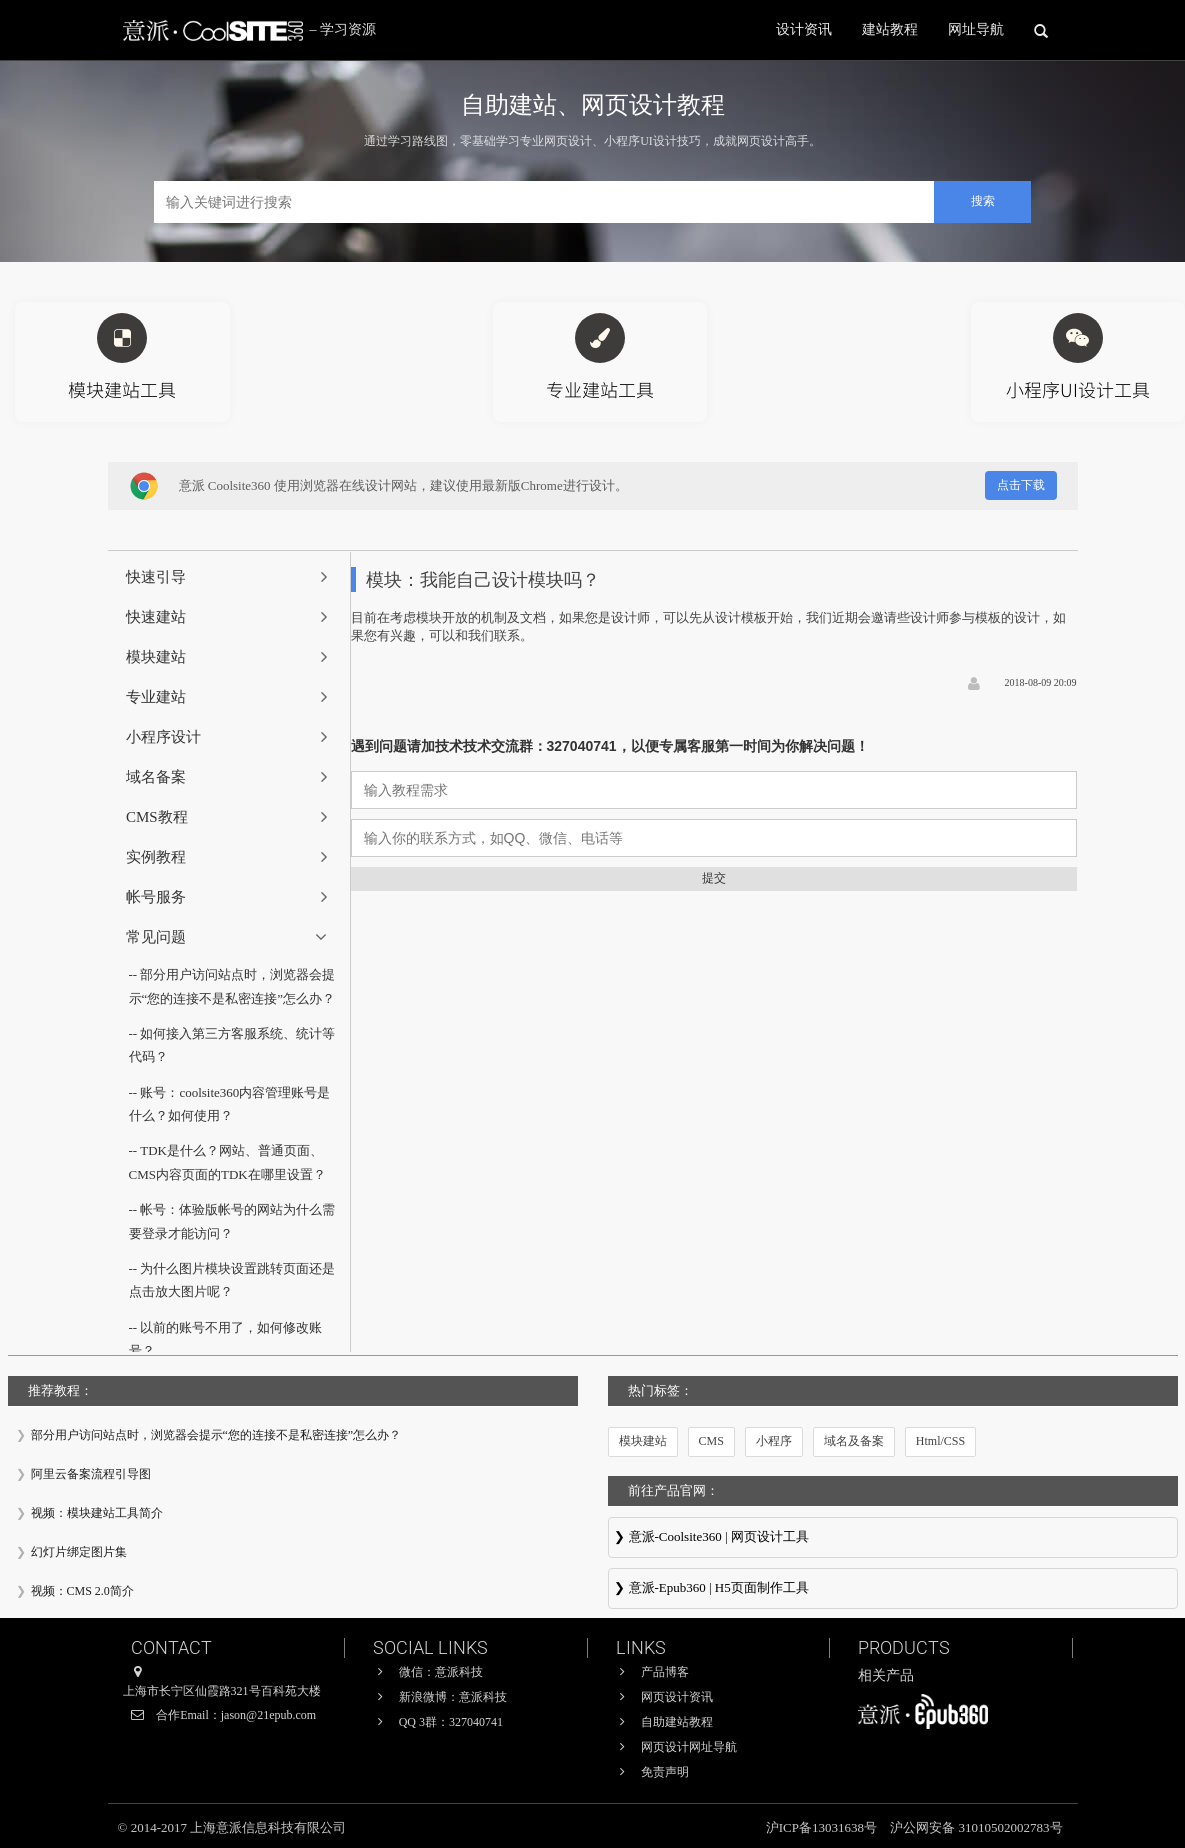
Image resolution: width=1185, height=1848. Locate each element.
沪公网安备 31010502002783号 (976, 1827)
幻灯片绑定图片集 (79, 1552)
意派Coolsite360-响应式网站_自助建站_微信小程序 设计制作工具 (893, 1539)
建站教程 (890, 29)
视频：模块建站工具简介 (97, 1513)
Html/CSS (940, 1441)
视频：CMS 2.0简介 (82, 1591)
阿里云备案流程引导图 (91, 1474)
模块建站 (643, 1441)
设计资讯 (804, 29)
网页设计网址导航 (689, 1747)
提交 (714, 878)
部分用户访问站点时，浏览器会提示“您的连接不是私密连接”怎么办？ (216, 1435)
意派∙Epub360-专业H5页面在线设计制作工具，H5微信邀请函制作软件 (893, 1590)
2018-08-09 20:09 (1041, 682)
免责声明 (665, 1772)
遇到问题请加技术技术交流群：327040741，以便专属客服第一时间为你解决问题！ (610, 746)
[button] (229, 577)
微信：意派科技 (441, 1672)
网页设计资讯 (677, 1697)
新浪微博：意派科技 (453, 1697)
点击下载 (1021, 485)
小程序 (774, 1441)
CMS (711, 1441)
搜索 (983, 201)
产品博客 (665, 1672)
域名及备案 (854, 1441)
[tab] (229, 577)
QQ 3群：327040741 (451, 1722)
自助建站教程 (677, 1722)
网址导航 (976, 29)
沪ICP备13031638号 (823, 1827)
